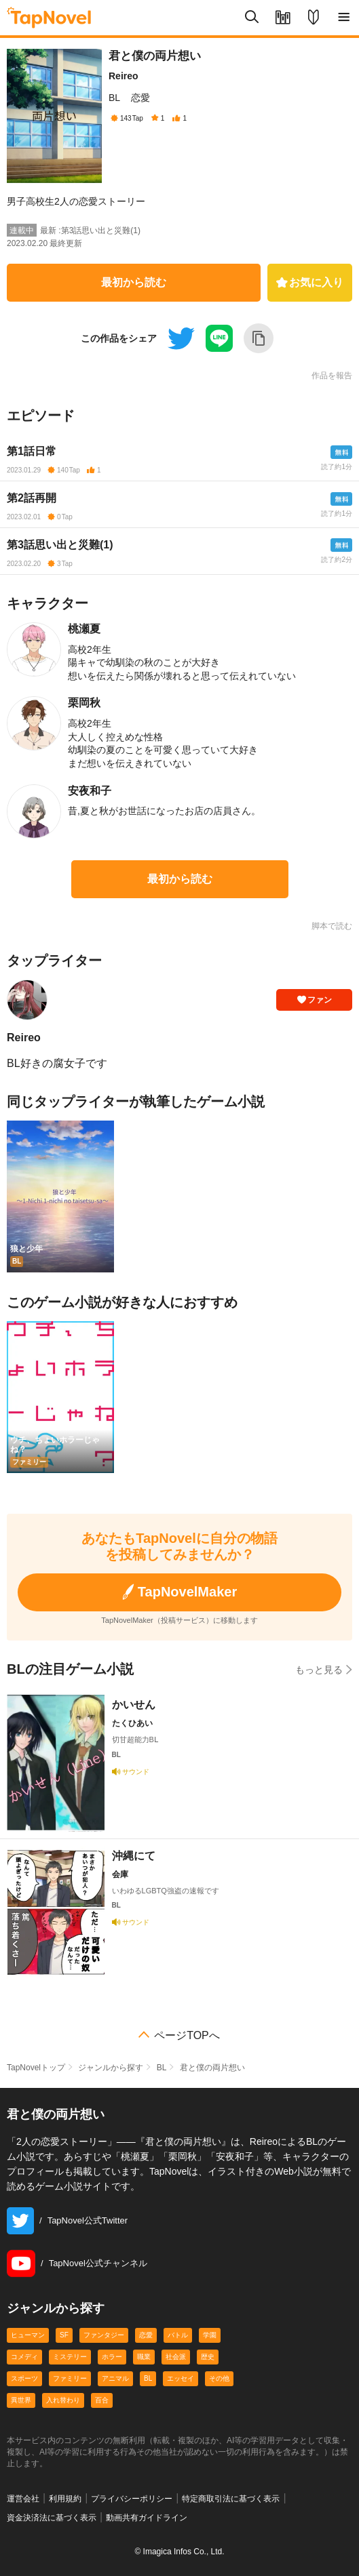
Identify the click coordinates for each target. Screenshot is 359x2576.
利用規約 (65, 2498)
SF (64, 2335)
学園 (209, 2335)
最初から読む (133, 282)
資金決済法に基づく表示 (51, 2517)
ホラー (112, 2356)
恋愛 (140, 97)
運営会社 (23, 2498)
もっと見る (323, 1669)
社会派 (176, 2356)
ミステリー (70, 2356)
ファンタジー (103, 2335)
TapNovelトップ (36, 2067)
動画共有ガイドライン (146, 2517)
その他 (219, 2378)
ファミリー (70, 2378)
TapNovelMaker (179, 1592)
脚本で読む (331, 926)
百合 (102, 2400)
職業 (144, 2356)
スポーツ (24, 2378)
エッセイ (180, 2378)
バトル (178, 2335)
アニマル (115, 2378)
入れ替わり (63, 2400)
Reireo (123, 76)
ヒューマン (28, 2335)
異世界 (21, 2400)
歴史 (207, 2356)
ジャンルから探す (110, 2067)
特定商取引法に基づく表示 (231, 2498)
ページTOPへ (187, 2035)
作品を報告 (331, 375)
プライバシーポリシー (131, 2498)
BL (114, 97)
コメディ (24, 2356)
